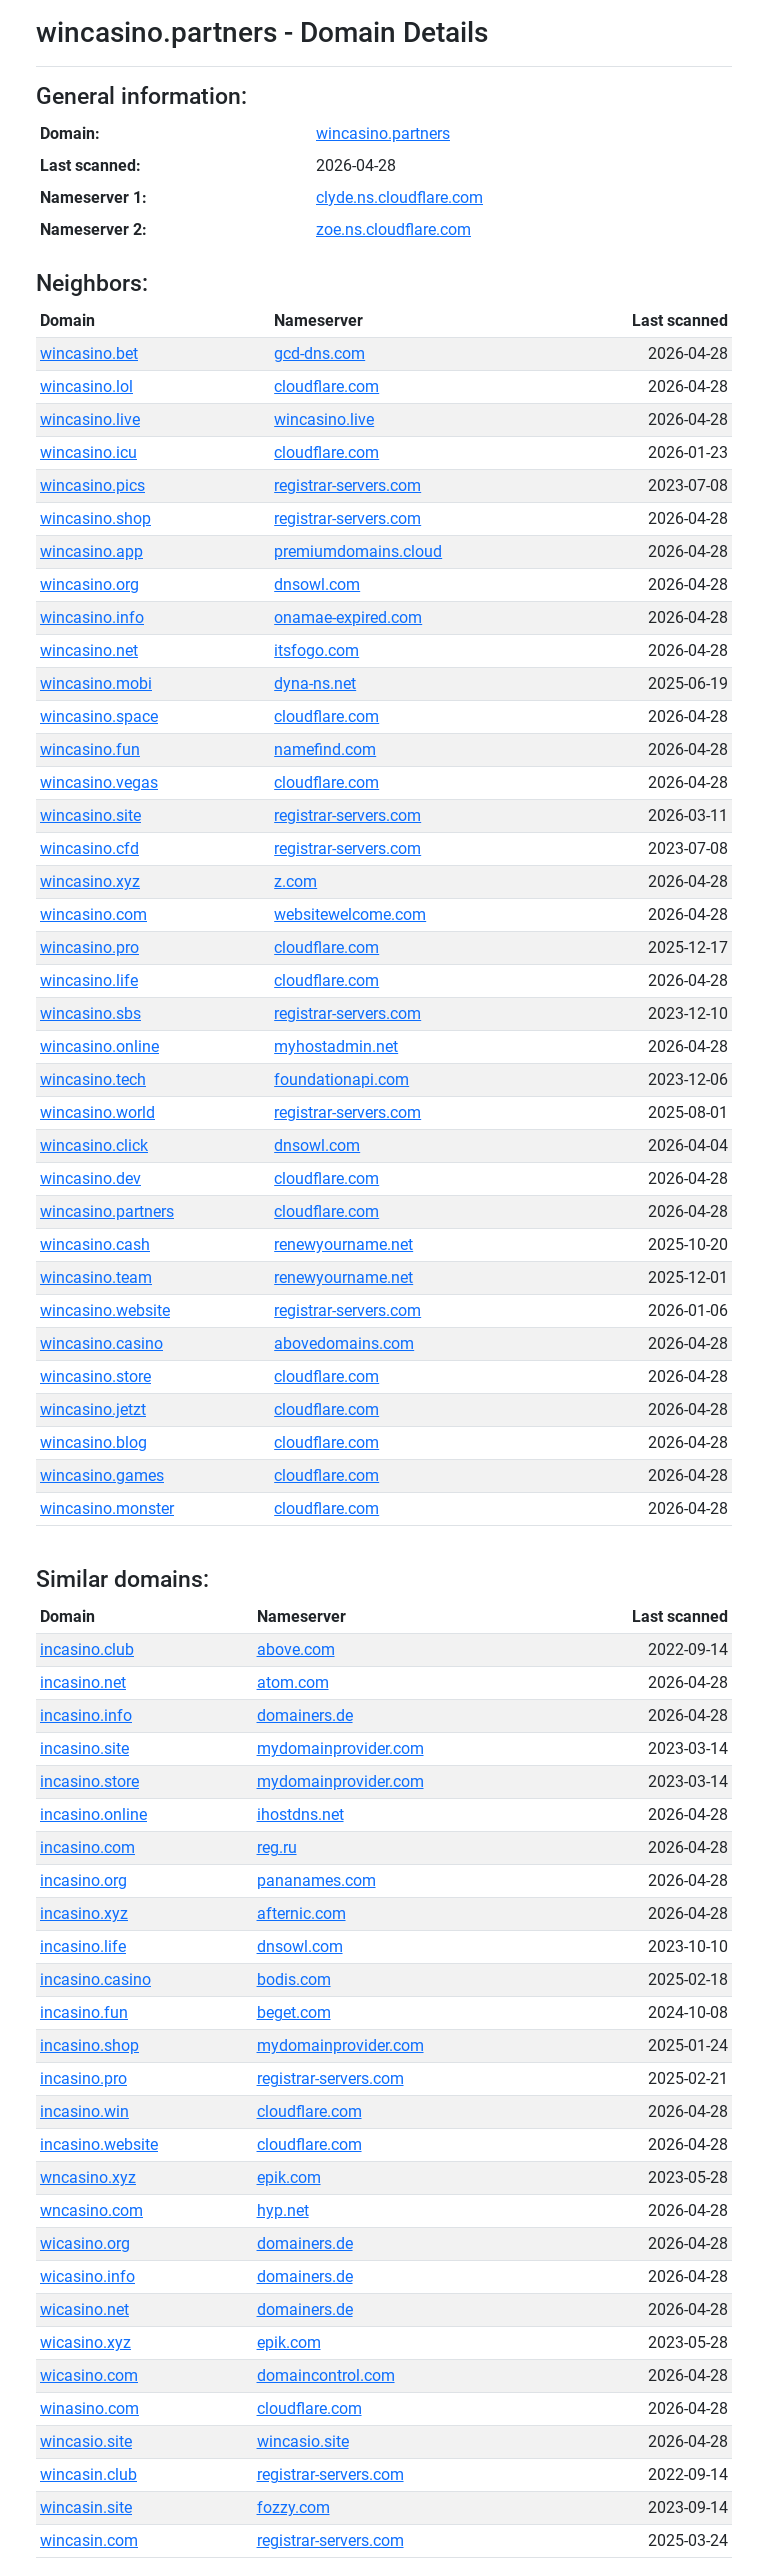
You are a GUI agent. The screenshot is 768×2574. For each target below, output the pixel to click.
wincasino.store (95, 1376)
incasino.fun (84, 2012)
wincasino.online (99, 1046)
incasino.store (89, 1781)
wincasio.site (86, 2441)
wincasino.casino (101, 1343)
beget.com (294, 2012)
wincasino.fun (90, 749)
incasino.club (87, 1649)
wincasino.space (99, 716)
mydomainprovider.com (340, 1748)
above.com (296, 1649)
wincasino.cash (95, 1244)
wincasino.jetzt (93, 1409)
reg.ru (277, 1847)
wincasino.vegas (99, 782)
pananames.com (316, 1880)
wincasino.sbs (90, 1013)
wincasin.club (88, 2474)
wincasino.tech (93, 1079)
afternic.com (301, 1913)
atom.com (293, 1682)
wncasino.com (91, 2210)
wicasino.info (87, 2276)
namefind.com (325, 749)
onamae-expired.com (348, 617)
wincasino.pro (89, 947)
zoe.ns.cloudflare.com (393, 229)
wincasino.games (102, 1475)
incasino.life (83, 1946)
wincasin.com (89, 2540)
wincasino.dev (90, 1178)
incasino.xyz (84, 1913)
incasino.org (83, 1880)
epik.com (289, 2177)
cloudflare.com (326, 386)
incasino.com (87, 1847)
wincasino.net (89, 650)
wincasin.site (86, 2507)
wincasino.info (92, 617)
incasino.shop (89, 2045)
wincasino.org (89, 584)
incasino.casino (95, 1979)
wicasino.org (85, 2243)
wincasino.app (91, 551)
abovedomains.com (344, 1343)
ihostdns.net (300, 1814)
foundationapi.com (341, 1079)
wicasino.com (89, 2375)
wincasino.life (89, 980)
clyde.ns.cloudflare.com (399, 197)
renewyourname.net (343, 1244)
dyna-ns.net (315, 683)
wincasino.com (93, 914)
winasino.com (89, 2408)
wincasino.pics (92, 485)
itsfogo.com (316, 650)
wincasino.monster (107, 1508)
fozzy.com (293, 2507)
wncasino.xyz (88, 2177)
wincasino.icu (88, 452)
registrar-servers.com (347, 485)
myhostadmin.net (336, 1046)
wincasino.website (105, 1310)
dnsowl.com (317, 584)
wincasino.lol (86, 386)
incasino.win (84, 2111)
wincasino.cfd (89, 848)
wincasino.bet (89, 353)
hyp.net (283, 2210)
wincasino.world (97, 1112)
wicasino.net (84, 2309)
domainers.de (305, 1715)
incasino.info (86, 1715)
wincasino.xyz (90, 881)
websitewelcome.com (350, 914)
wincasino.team (96, 1277)
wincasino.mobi (96, 683)
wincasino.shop (95, 518)
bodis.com (294, 1979)
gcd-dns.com (319, 353)
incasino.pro (83, 2078)
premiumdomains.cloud (358, 551)
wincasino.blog (93, 1442)
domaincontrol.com (326, 2375)
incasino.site (84, 1748)
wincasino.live (90, 419)
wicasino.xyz (85, 2342)
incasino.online (93, 1814)
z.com (295, 881)
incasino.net (83, 1682)
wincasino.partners (383, 133)
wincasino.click (94, 1145)
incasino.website (99, 2144)
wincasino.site (90, 815)
